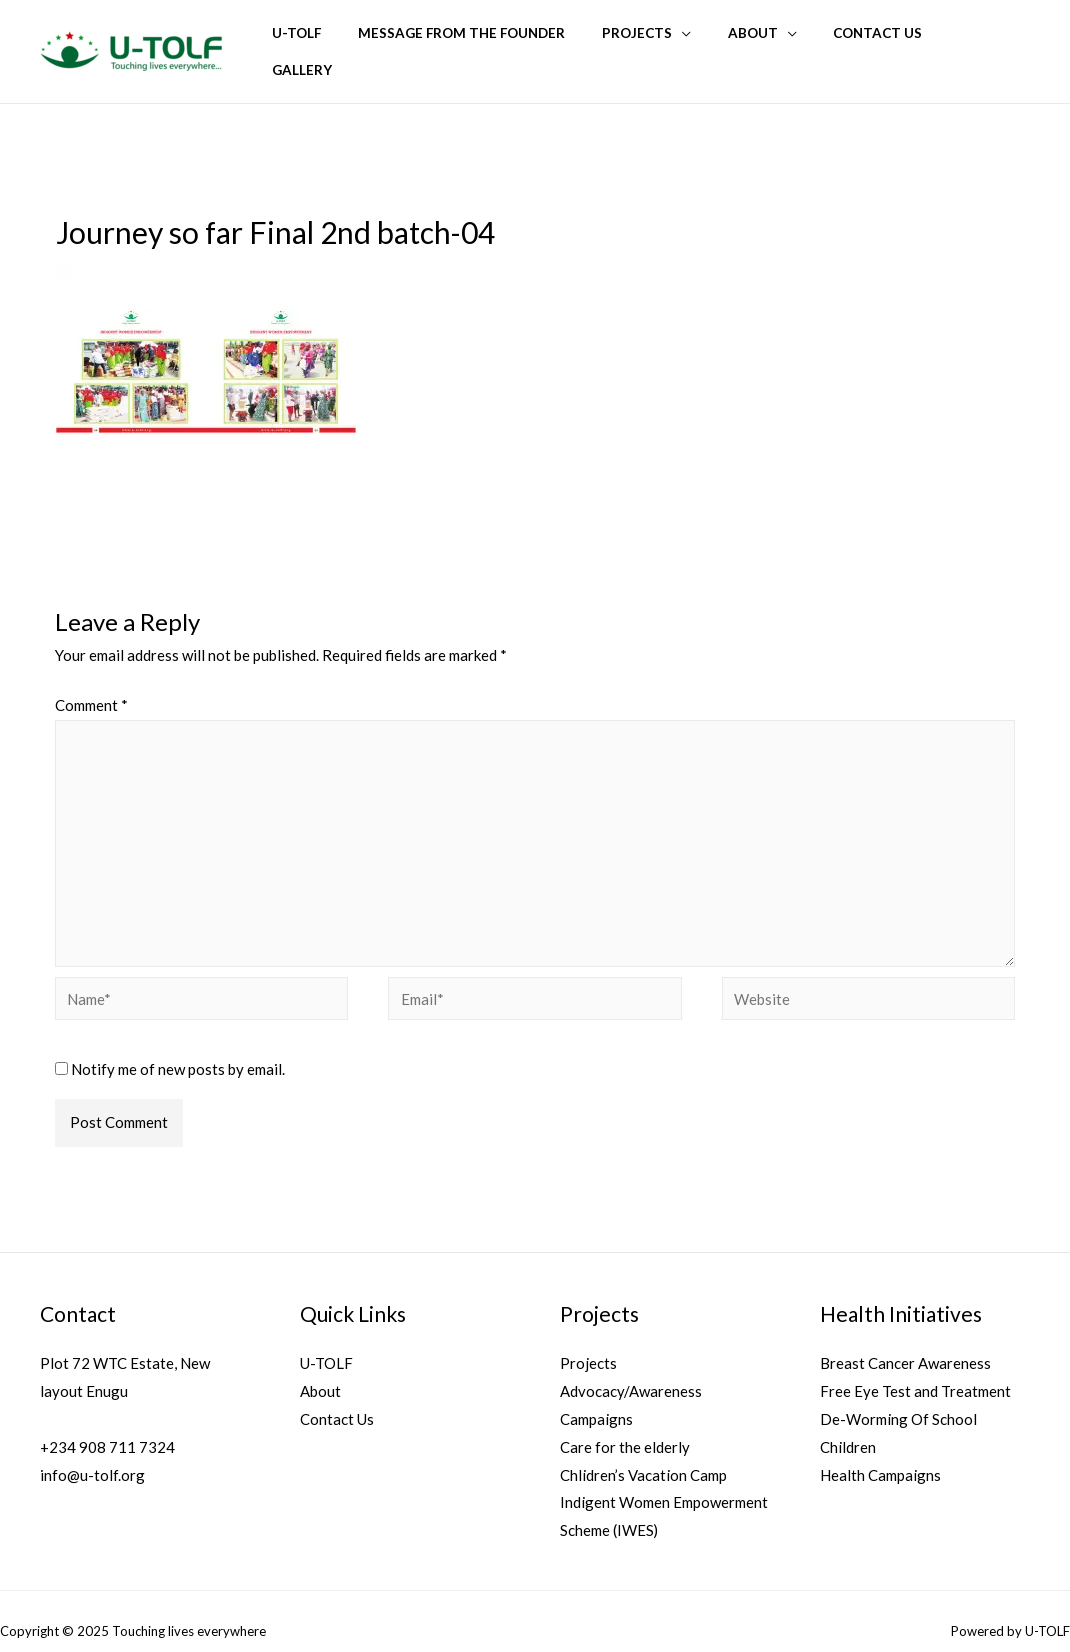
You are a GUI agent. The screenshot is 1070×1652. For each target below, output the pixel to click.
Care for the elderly (625, 1429)
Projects (669, 43)
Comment (91, 687)
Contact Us (890, 43)
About (775, 43)
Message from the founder (503, 43)
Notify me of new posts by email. (178, 1051)
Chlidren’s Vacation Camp (643, 1457)
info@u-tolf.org (92, 1457)
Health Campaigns (880, 1457)
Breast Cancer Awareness (905, 1345)
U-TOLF (348, 43)
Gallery (992, 43)
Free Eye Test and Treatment (915, 1373)
